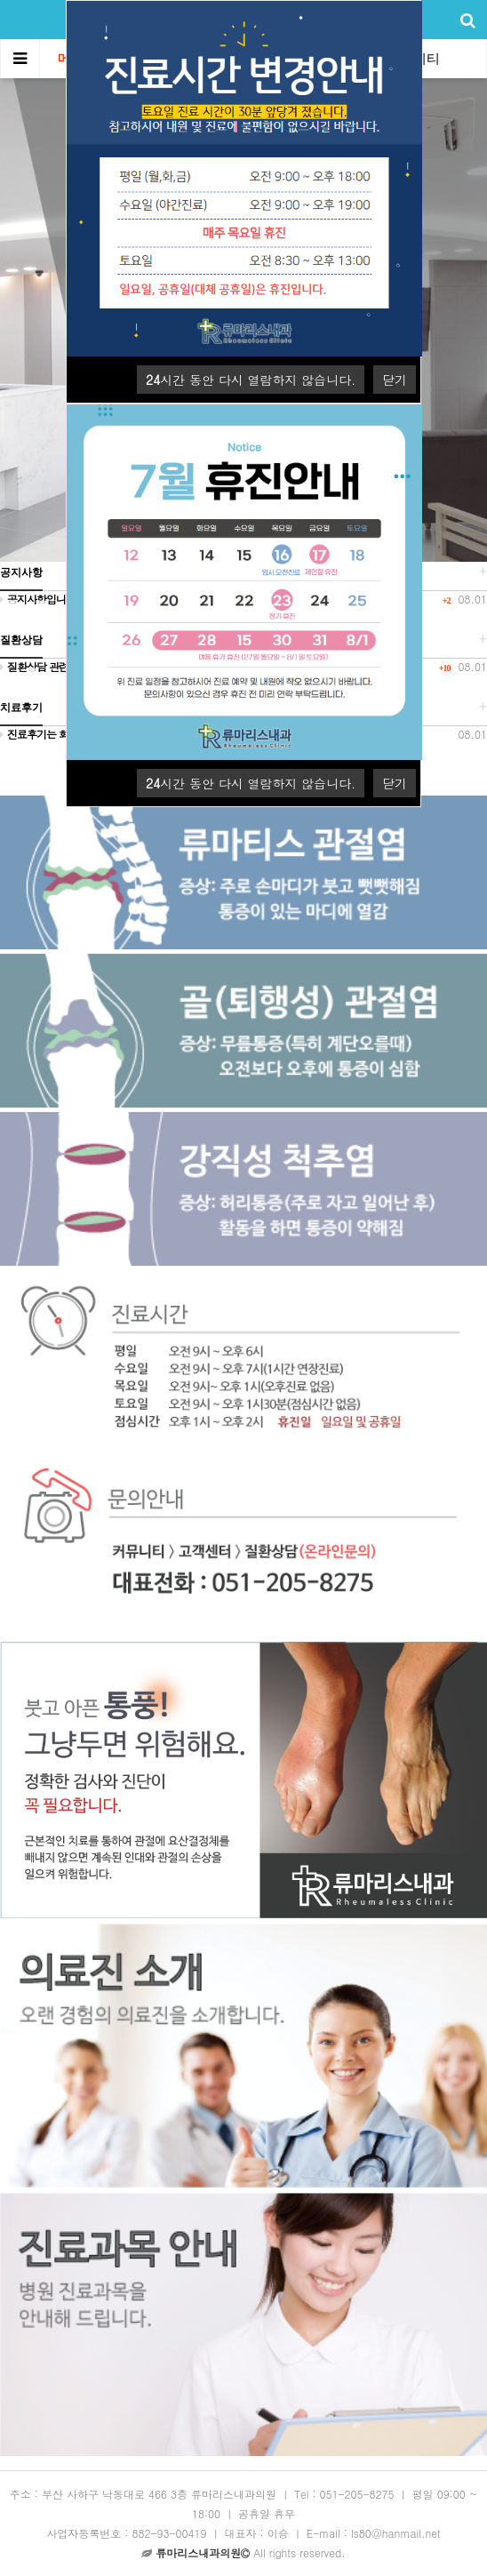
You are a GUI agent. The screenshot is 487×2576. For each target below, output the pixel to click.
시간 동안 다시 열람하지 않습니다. (250, 379)
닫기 (394, 379)
